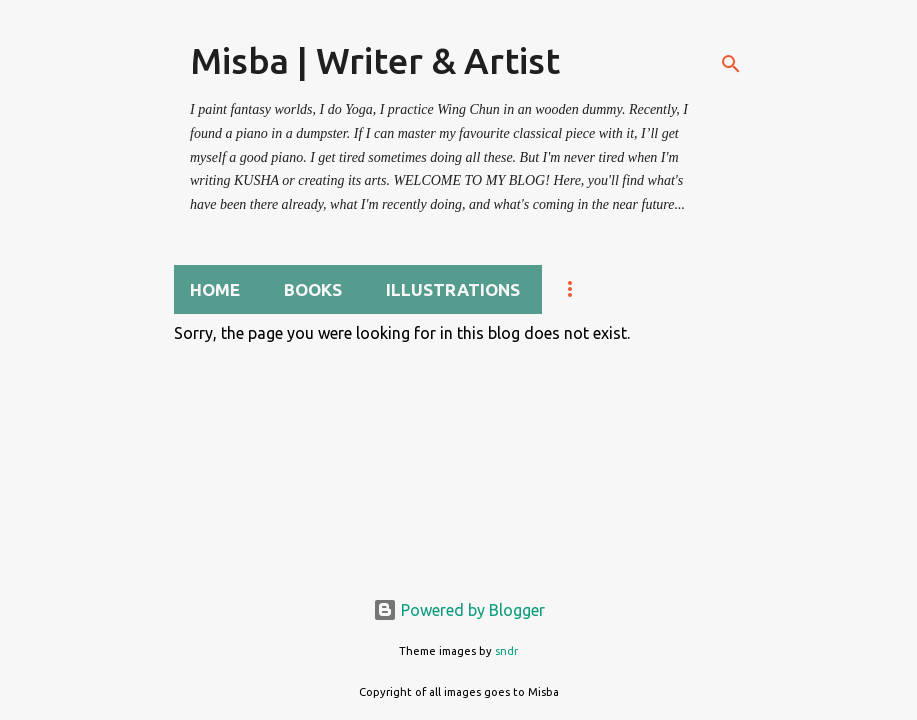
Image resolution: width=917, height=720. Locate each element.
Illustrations (453, 289)
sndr (506, 651)
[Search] (731, 64)
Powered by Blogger (459, 610)
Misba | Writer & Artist (375, 60)
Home (215, 289)
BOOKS (313, 289)
